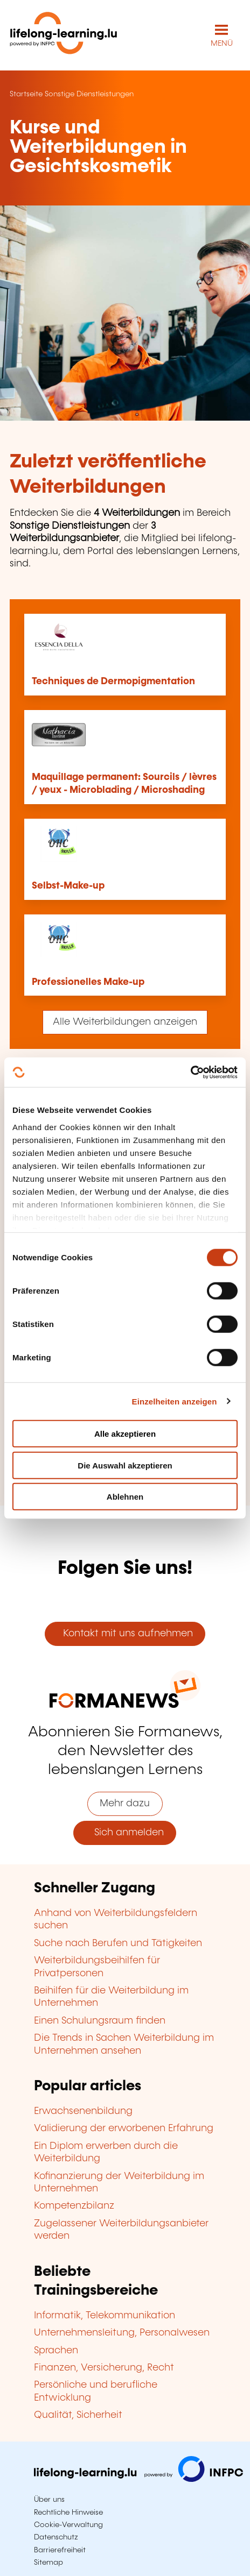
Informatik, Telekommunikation (104, 2315)
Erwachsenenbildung (83, 2111)
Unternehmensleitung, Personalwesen (122, 2333)
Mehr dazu (125, 1803)
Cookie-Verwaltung (68, 2525)
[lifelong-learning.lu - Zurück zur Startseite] (63, 35)
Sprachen (56, 2350)
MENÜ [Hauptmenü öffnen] (222, 43)
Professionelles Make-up (88, 982)
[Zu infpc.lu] (138, 2479)
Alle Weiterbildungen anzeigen (125, 1022)
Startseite (26, 94)
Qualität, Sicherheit (78, 2415)
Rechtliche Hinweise (68, 2512)
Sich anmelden (125, 1832)
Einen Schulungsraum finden (99, 2021)
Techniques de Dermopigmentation (113, 681)
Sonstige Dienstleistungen (89, 94)
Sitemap (48, 2562)
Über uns (49, 2499)
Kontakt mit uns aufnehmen (125, 1633)
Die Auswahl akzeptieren (125, 1465)
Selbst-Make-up (68, 886)
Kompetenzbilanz (74, 2206)
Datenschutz (56, 2537)
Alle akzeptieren (125, 1433)
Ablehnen (125, 1496)
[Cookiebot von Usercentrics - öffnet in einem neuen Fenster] (190, 1072)
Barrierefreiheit (60, 2550)
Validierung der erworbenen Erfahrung (123, 2128)
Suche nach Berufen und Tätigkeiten (118, 1943)
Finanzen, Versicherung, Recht (104, 2368)
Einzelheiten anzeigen (174, 1401)
